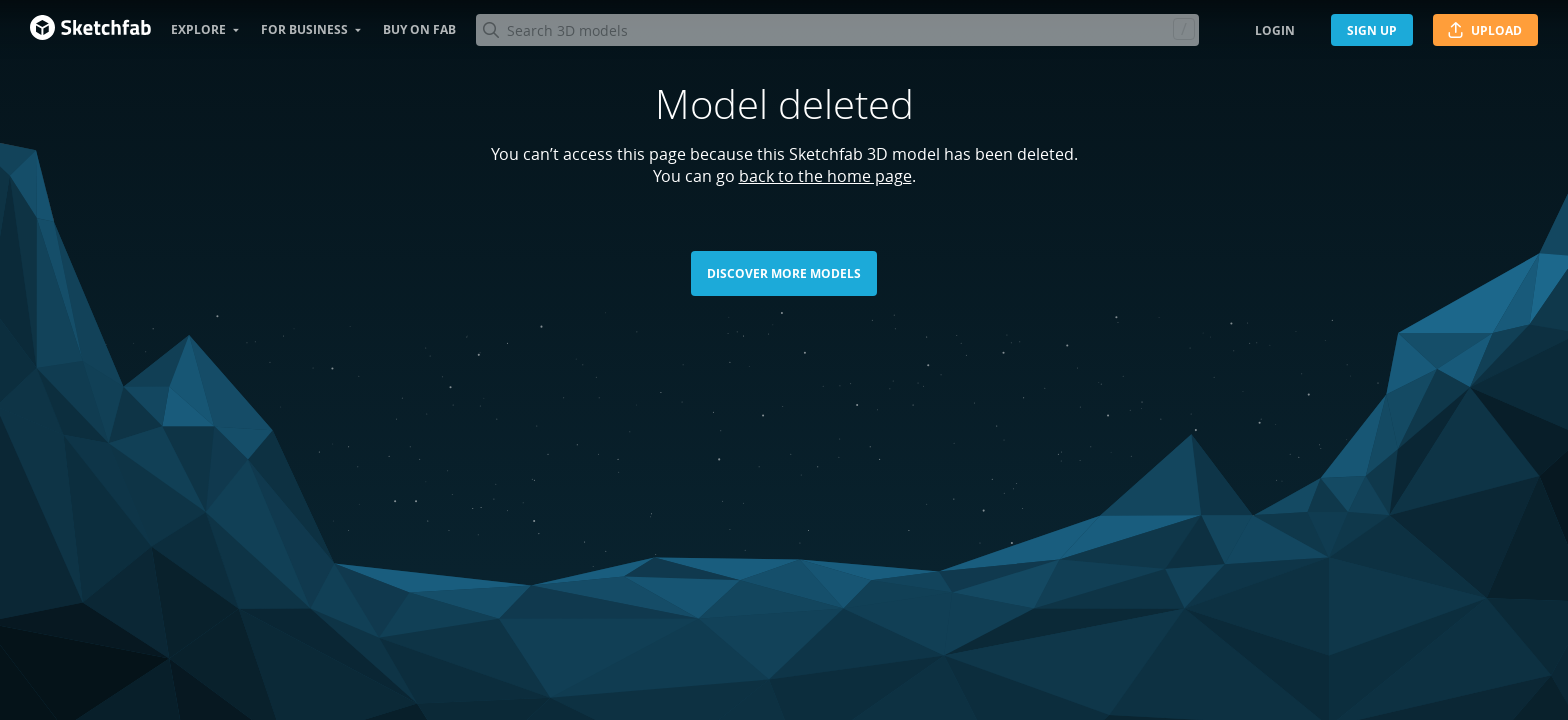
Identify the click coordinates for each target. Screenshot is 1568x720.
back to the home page (825, 176)
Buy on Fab (419, 29)
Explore (198, 29)
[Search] (837, 30)
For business (304, 29)
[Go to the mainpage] (90, 30)
